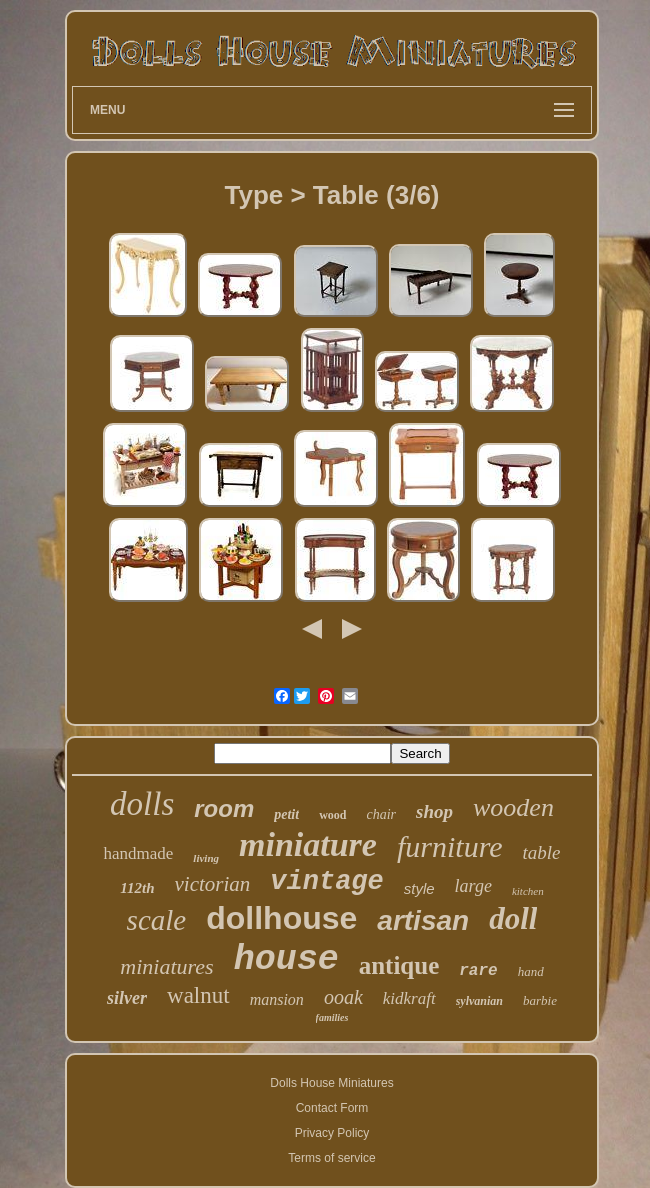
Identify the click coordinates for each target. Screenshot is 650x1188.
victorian (213, 884)
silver (127, 998)
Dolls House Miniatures (331, 1083)
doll (513, 918)
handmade (138, 853)
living (206, 858)
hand (531, 971)
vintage (326, 882)
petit (286, 814)
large (473, 886)
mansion (277, 999)
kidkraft (409, 998)
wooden (513, 807)
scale (157, 920)
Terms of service (331, 1158)
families (332, 1017)
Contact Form (332, 1108)
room (224, 808)
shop (434, 811)
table (542, 852)
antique (399, 965)
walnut (198, 995)
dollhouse (281, 918)
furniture (450, 846)
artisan (423, 920)
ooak (343, 997)
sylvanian (479, 1001)
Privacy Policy (332, 1133)
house (286, 960)
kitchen (528, 891)
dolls (142, 804)
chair (382, 814)
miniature (308, 844)
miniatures (166, 966)
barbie (540, 1000)
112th (137, 888)
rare (478, 971)
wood (332, 815)
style (419, 888)
